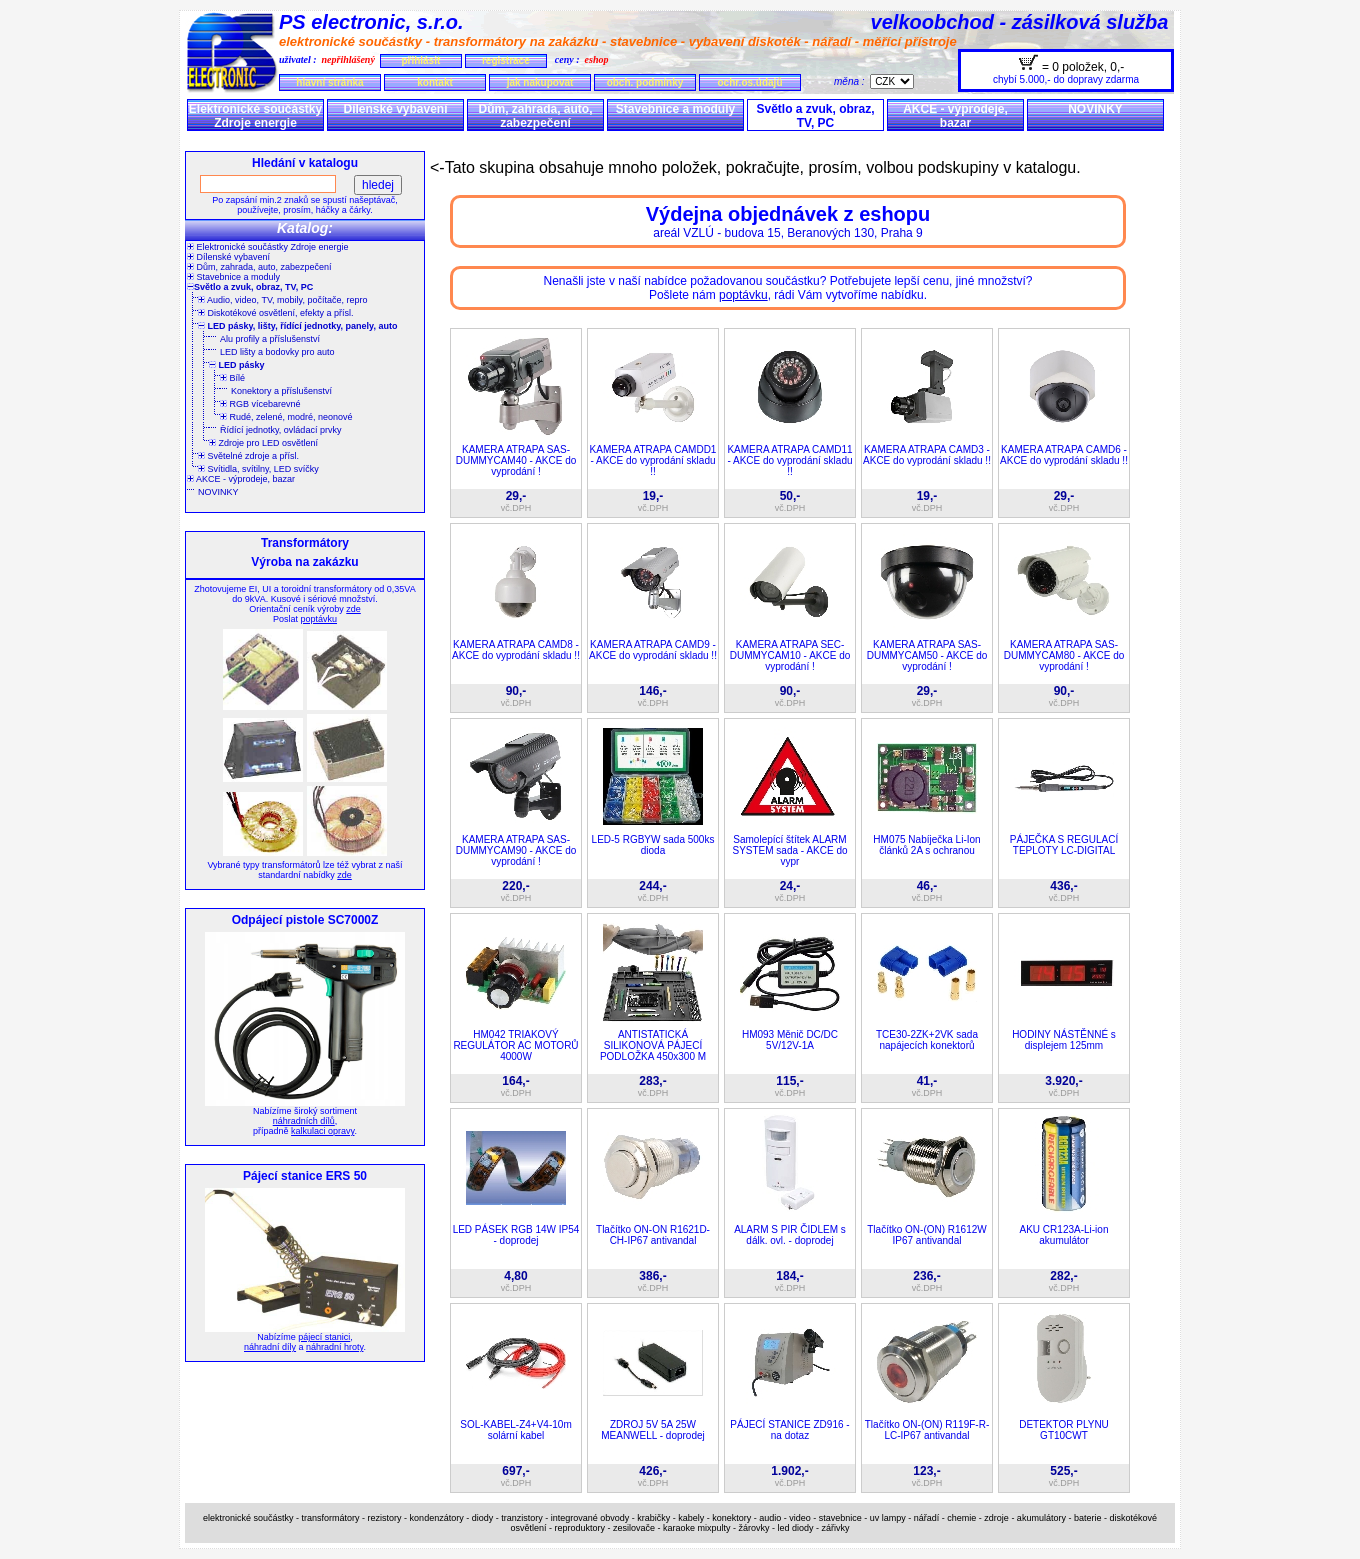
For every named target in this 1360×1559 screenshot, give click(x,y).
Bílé (232, 378)
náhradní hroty (334, 1347)
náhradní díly (270, 1347)
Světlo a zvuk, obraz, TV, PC (815, 116)
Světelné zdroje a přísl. (248, 456)
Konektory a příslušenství (281, 391)
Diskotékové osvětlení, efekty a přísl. (276, 313)
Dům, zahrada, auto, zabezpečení (535, 116)
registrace (506, 60)
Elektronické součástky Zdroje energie (255, 116)
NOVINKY (1095, 109)
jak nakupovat (540, 82)
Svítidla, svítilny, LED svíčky (258, 469)
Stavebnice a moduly (675, 109)
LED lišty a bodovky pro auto (277, 352)
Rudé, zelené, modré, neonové (286, 417)
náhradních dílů (304, 1121)
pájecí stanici (324, 1337)
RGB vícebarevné (260, 404)
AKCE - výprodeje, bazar (955, 116)
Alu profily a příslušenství (270, 339)
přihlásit (420, 60)
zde (353, 609)
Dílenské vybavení (395, 109)
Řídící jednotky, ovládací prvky (280, 430)
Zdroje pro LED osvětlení (263, 443)
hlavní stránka (329, 82)
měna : (852, 81)
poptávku (318, 619)
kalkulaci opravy (322, 1131)
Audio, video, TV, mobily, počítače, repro (282, 300)
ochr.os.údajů (749, 82)
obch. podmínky (645, 82)
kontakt (435, 82)
